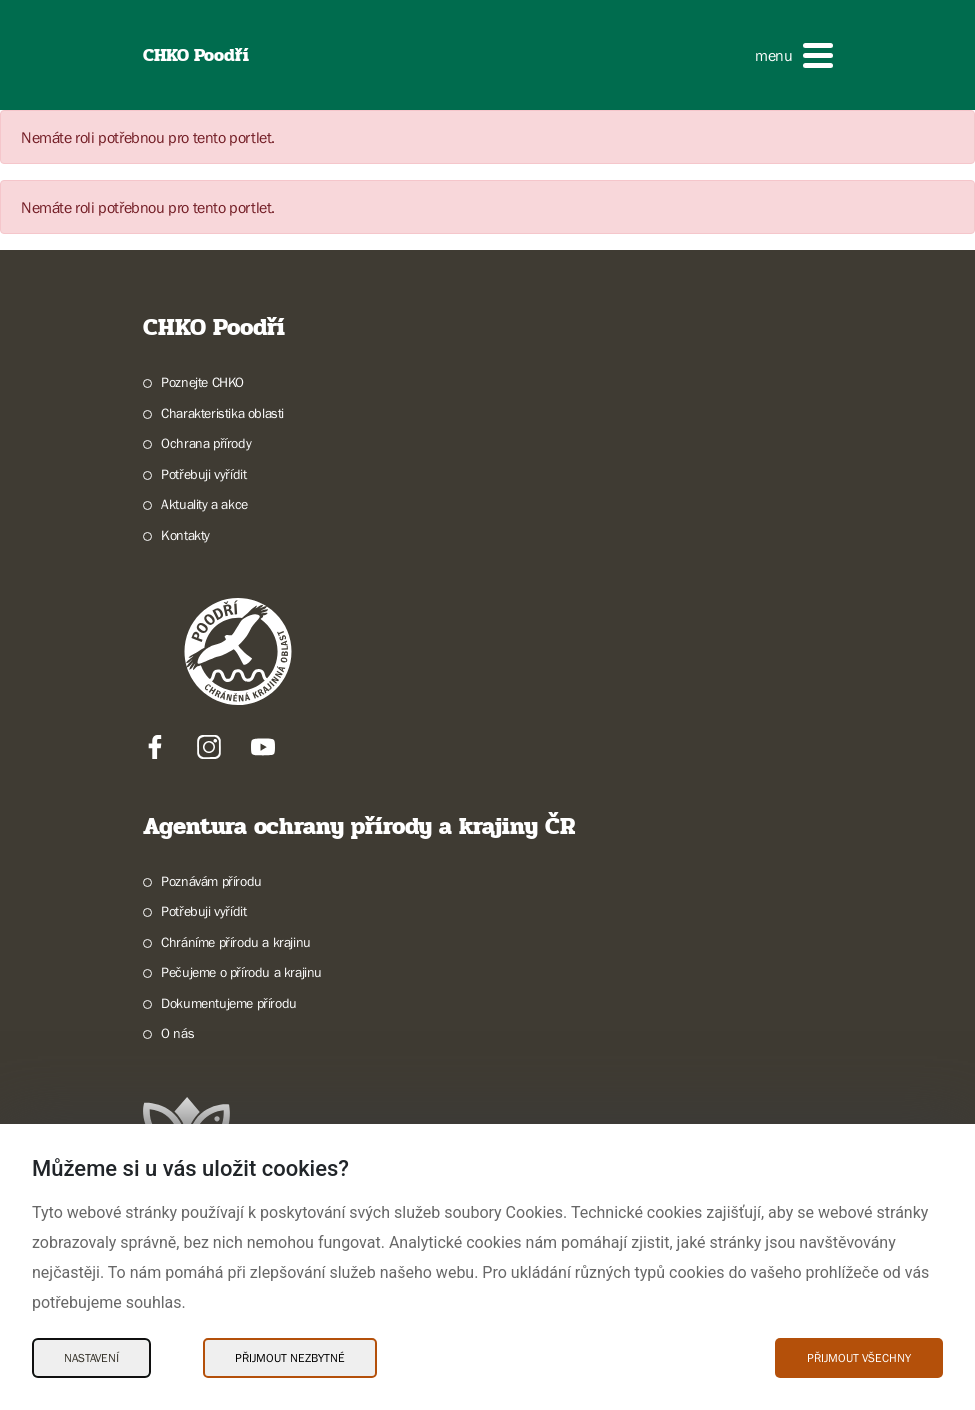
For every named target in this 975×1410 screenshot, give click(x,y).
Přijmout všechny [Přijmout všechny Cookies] (859, 1358)
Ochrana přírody (206, 443)
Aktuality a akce (204, 504)
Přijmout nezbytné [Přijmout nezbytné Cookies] (290, 1358)
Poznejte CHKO (202, 382)
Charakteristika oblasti (222, 413)
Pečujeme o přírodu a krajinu (241, 972)
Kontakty (185, 535)
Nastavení (91, 1358)
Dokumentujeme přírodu (229, 1003)
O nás (177, 1033)
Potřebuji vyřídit (203, 474)
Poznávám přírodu (211, 881)
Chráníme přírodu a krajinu (236, 942)
